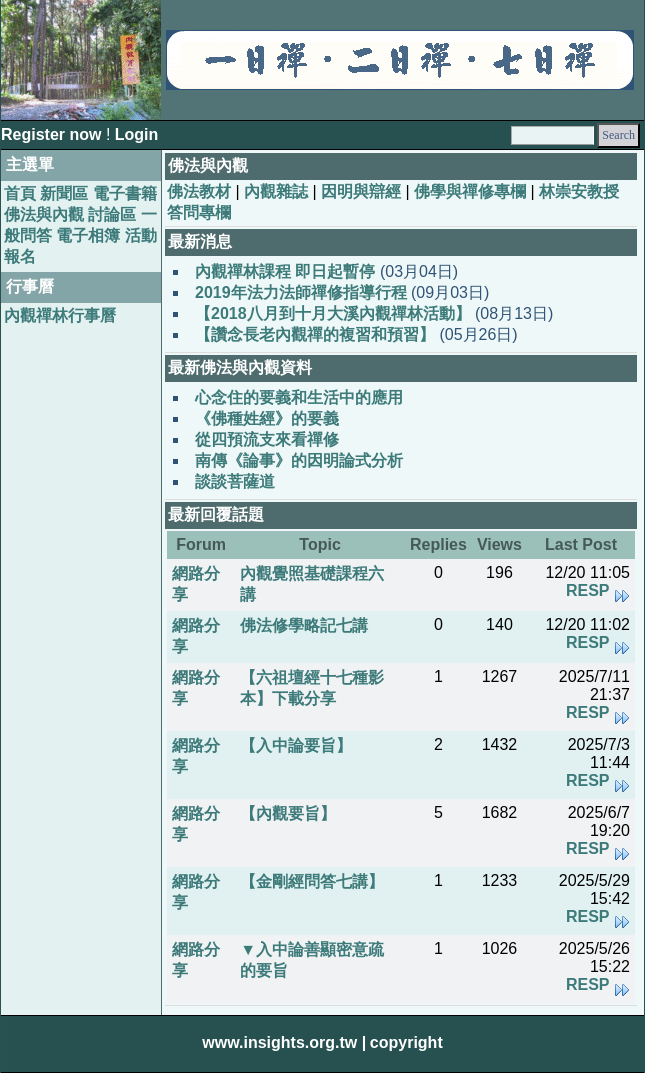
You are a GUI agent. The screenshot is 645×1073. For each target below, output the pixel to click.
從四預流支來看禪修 (267, 439)
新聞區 (64, 193)
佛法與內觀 (44, 214)
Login (137, 134)
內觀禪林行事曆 (60, 315)
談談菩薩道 (235, 481)
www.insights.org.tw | (284, 1042)
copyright (406, 1042)
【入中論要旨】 (296, 745)
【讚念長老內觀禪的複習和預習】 (315, 334)
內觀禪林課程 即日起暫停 (285, 271)
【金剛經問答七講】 (312, 881)
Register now (53, 134)
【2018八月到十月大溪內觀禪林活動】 (333, 313)
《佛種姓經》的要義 (267, 418)
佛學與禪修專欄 (470, 191)
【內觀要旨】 (288, 813)
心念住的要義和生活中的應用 (299, 397)
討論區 (112, 214)
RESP (588, 590)
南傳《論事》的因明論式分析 (299, 460)
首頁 (20, 193)
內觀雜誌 (276, 191)
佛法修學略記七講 (304, 625)
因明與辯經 (361, 191)
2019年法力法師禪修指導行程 (301, 292)
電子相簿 (88, 235)
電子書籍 (125, 193)
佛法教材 (199, 191)
